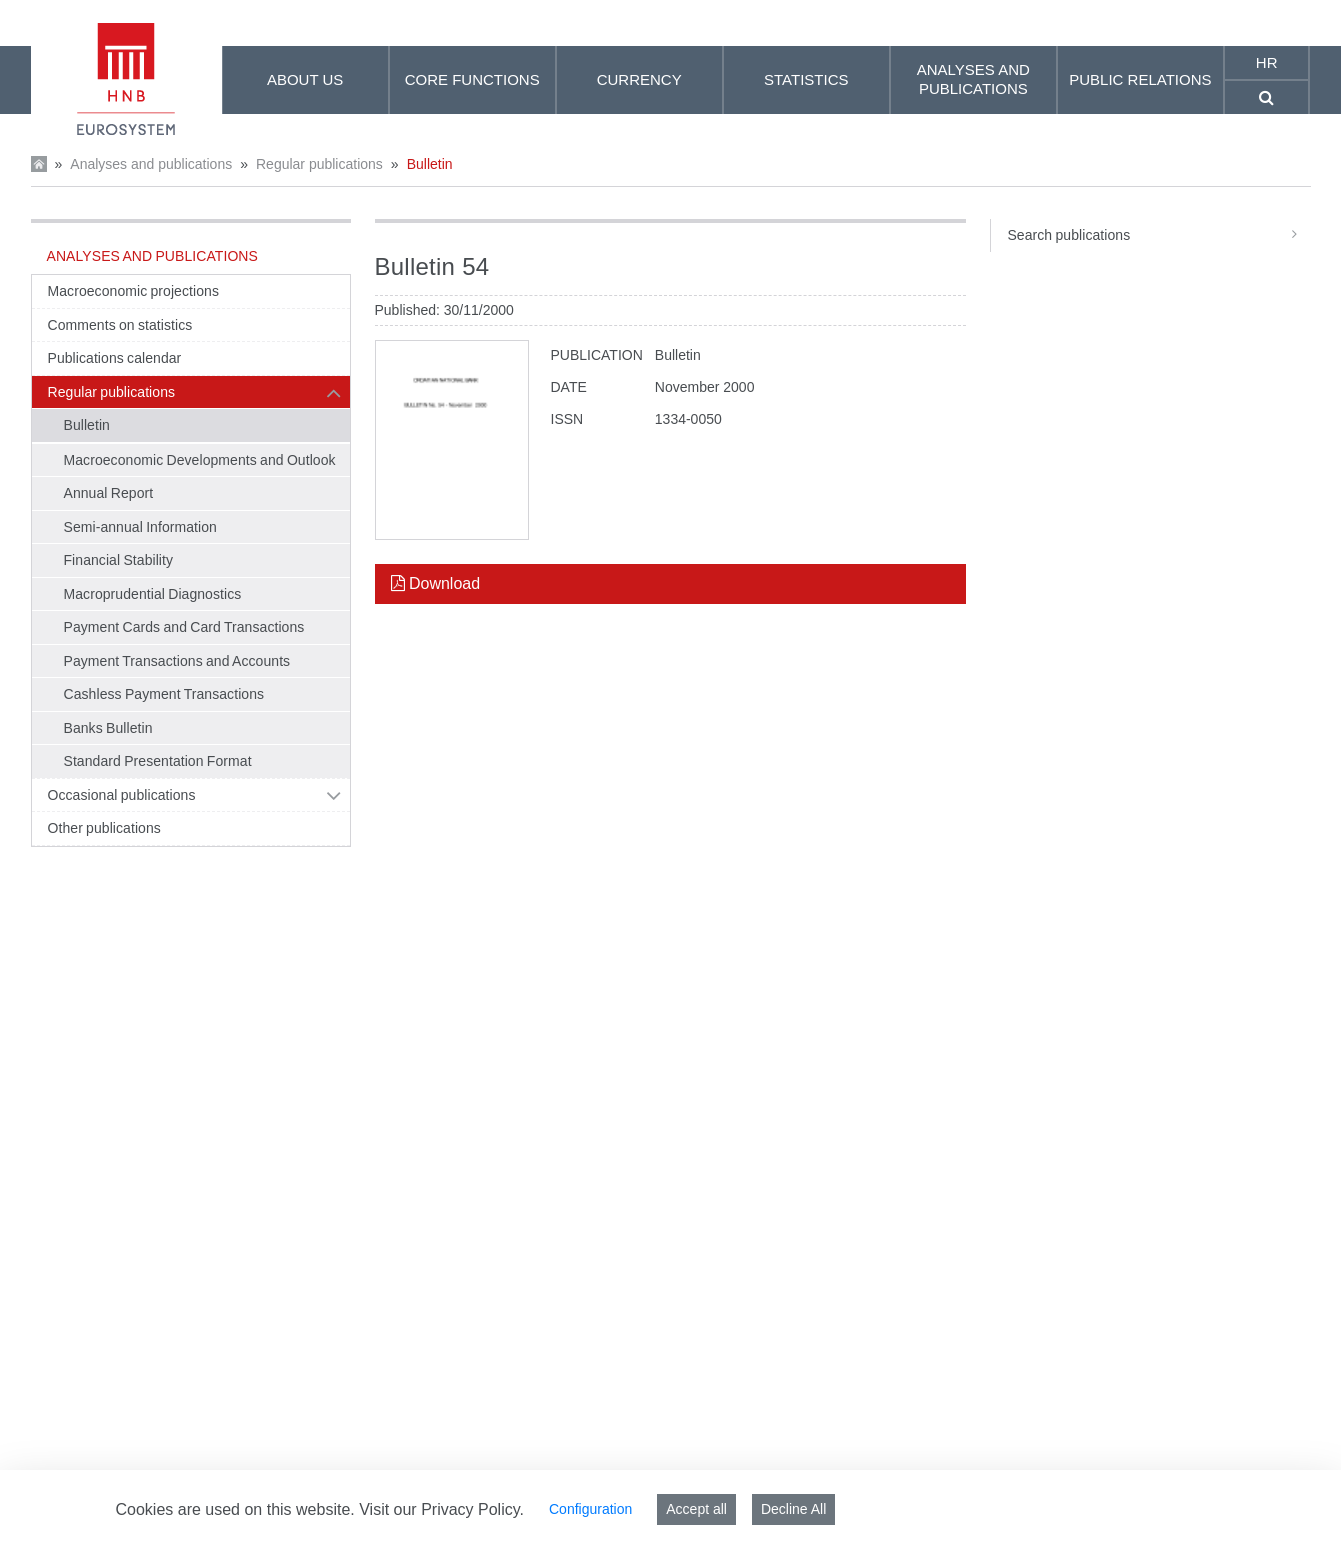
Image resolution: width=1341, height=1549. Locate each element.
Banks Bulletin (108, 728)
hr (1267, 62)
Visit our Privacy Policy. (441, 1509)
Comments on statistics (120, 325)
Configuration (590, 1509)
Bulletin (430, 164)
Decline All (793, 1509)
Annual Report (109, 493)
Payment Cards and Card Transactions (184, 627)
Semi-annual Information (140, 527)
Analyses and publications (151, 164)
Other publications (104, 828)
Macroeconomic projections (133, 291)
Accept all (696, 1509)
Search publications (1158, 235)
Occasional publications (122, 795)
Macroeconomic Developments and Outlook (200, 460)
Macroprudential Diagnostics (153, 594)
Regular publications (319, 164)
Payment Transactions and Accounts (177, 661)
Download (436, 583)
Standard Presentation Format (158, 761)
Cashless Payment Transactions (164, 694)
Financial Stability (119, 560)
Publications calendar (115, 358)
